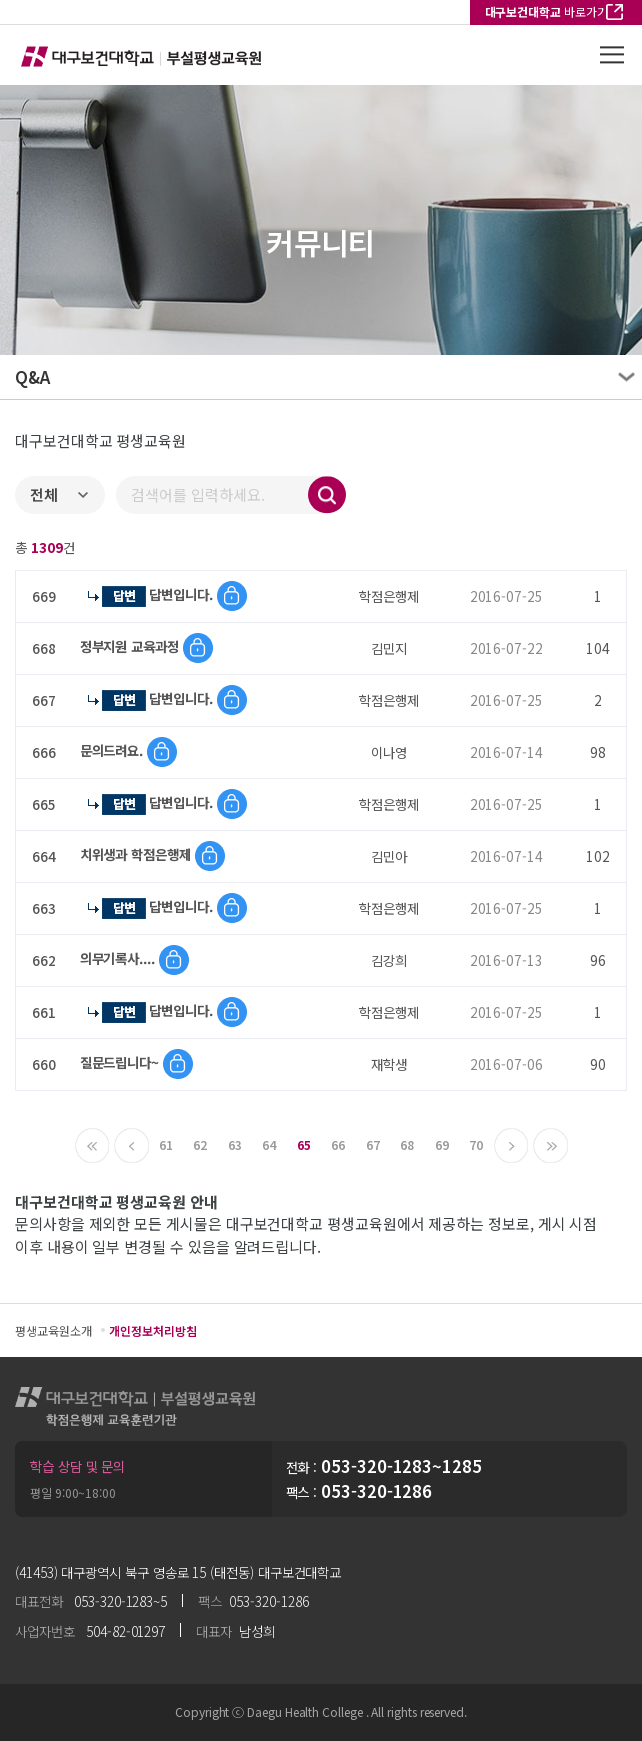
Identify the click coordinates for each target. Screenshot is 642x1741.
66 (338, 1144)
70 (476, 1144)
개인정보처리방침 (152, 1330)
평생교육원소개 (53, 1330)
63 (235, 1144)
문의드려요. (114, 750)
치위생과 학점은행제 (137, 854)
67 (373, 1144)
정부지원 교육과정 (131, 646)
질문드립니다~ (121, 1062)
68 (407, 1144)
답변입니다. (183, 594)
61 (166, 1144)
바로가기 (546, 11)
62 (200, 1144)
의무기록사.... (119, 958)
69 (442, 1144)
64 (269, 1144)
